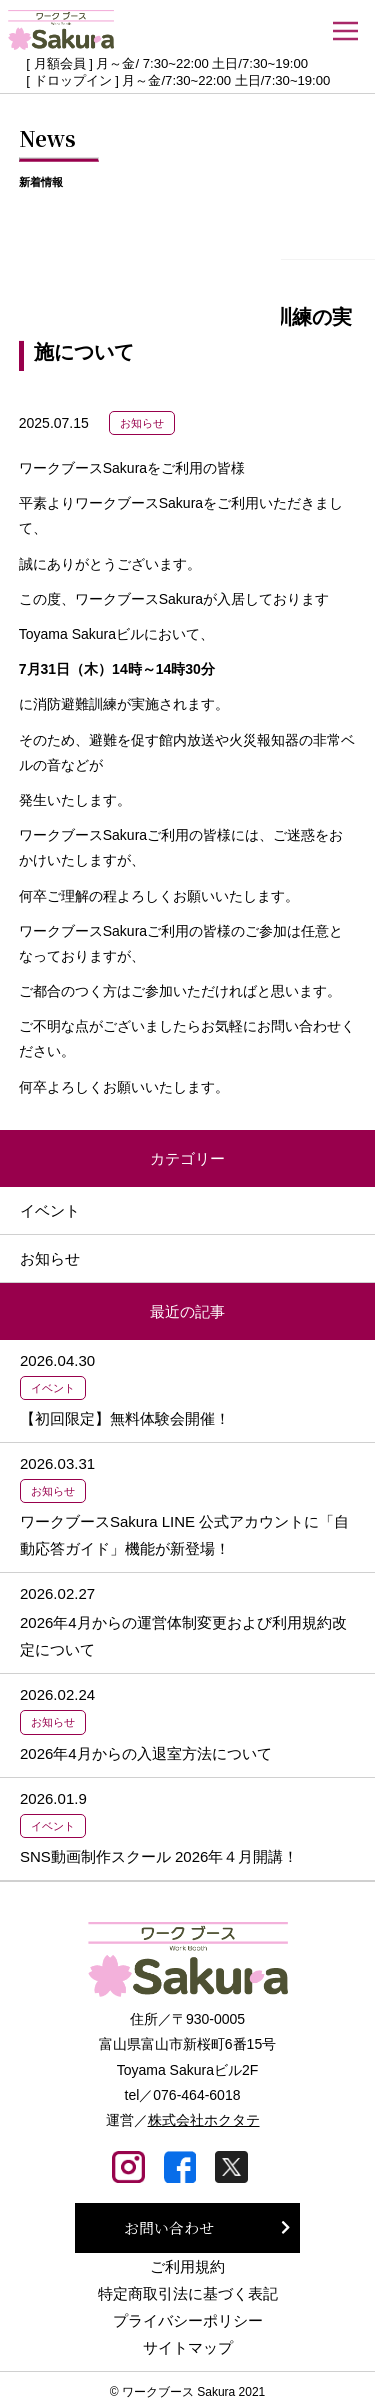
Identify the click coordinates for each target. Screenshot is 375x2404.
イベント (50, 1210)
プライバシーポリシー (188, 2320)
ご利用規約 (187, 2266)
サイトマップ (188, 2347)
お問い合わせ (169, 2227)
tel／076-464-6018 (183, 2095)
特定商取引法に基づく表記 (188, 2293)
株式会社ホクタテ (204, 2120)
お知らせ (142, 423)
